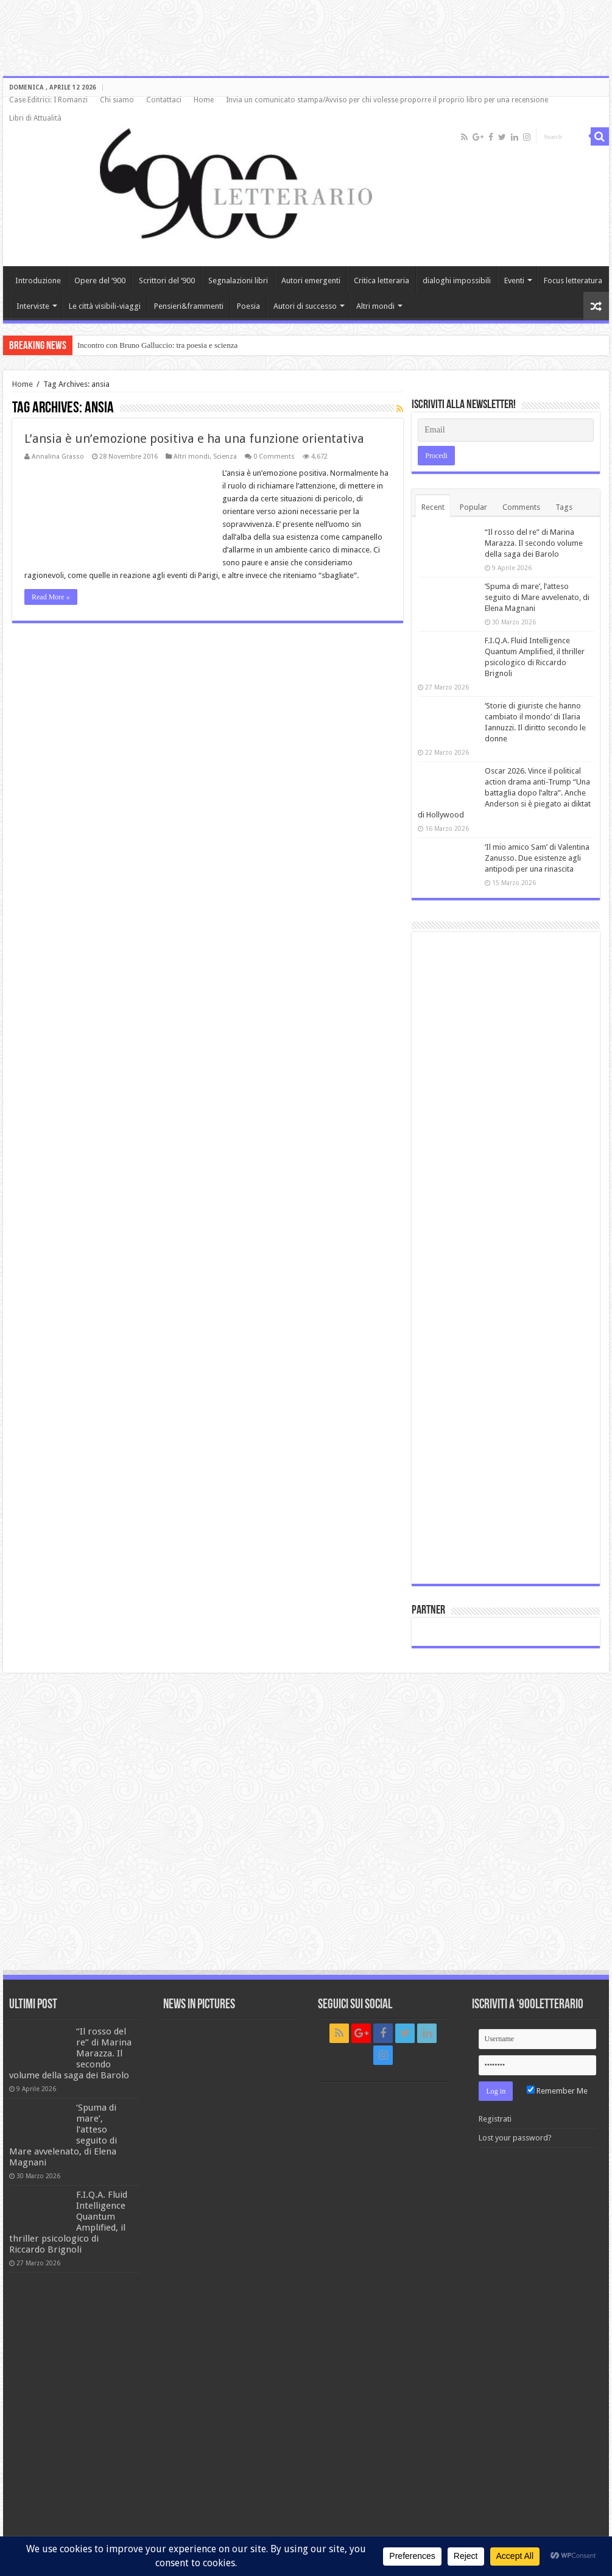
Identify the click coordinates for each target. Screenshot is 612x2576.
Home (204, 100)
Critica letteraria (381, 280)
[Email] (506, 430)
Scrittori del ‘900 (167, 280)
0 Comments (274, 457)
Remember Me (557, 2090)
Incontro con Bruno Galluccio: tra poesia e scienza (157, 345)
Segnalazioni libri (238, 280)
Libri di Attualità (35, 118)
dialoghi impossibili (457, 280)
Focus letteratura (573, 280)
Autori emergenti (310, 280)
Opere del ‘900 (99, 280)
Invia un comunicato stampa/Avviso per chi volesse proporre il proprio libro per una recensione (387, 100)
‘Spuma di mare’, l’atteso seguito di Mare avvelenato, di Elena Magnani (537, 597)
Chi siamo (117, 100)
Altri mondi (375, 306)
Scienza (225, 457)
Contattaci (163, 100)
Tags (563, 507)
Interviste (32, 306)
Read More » (51, 597)
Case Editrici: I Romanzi (48, 100)
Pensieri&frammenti (188, 306)
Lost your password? (515, 2137)
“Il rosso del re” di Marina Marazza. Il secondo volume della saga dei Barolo (534, 543)
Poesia (248, 306)
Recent (433, 507)
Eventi (514, 280)
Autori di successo (305, 306)
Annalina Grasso (58, 457)
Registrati (495, 2118)
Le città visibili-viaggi (105, 306)
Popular (473, 507)
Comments (521, 507)
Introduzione (38, 280)
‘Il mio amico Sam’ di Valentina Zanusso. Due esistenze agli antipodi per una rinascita (537, 857)
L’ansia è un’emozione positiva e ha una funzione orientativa (194, 438)
